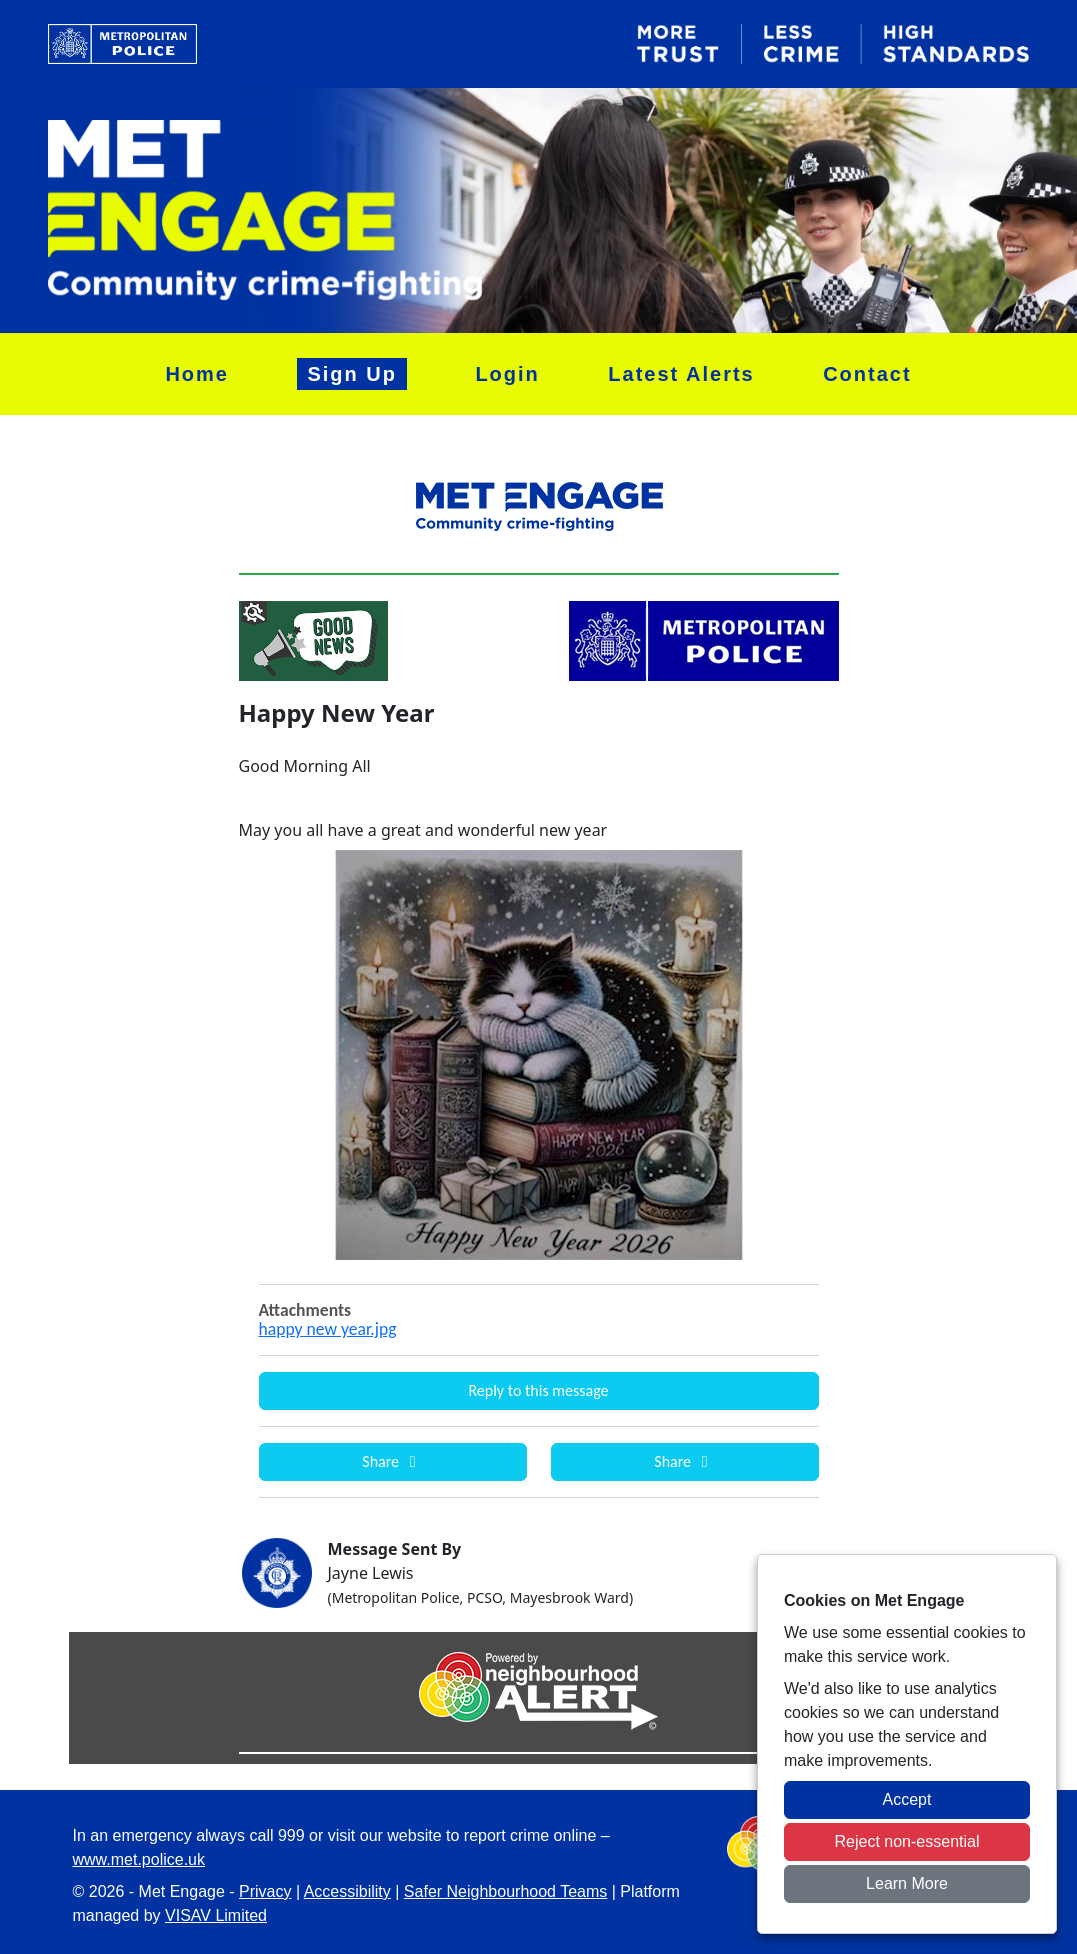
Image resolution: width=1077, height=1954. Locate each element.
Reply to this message (538, 1390)
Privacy (265, 1891)
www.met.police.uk (139, 1859)
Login (507, 374)
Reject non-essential (907, 1841)
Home (197, 374)
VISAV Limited (216, 1915)
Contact (867, 374)
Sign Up (352, 374)
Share (392, 1461)
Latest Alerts (681, 374)
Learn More (907, 1883)
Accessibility (347, 1891)
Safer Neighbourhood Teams (505, 1891)
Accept (907, 1799)
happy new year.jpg (328, 1329)
